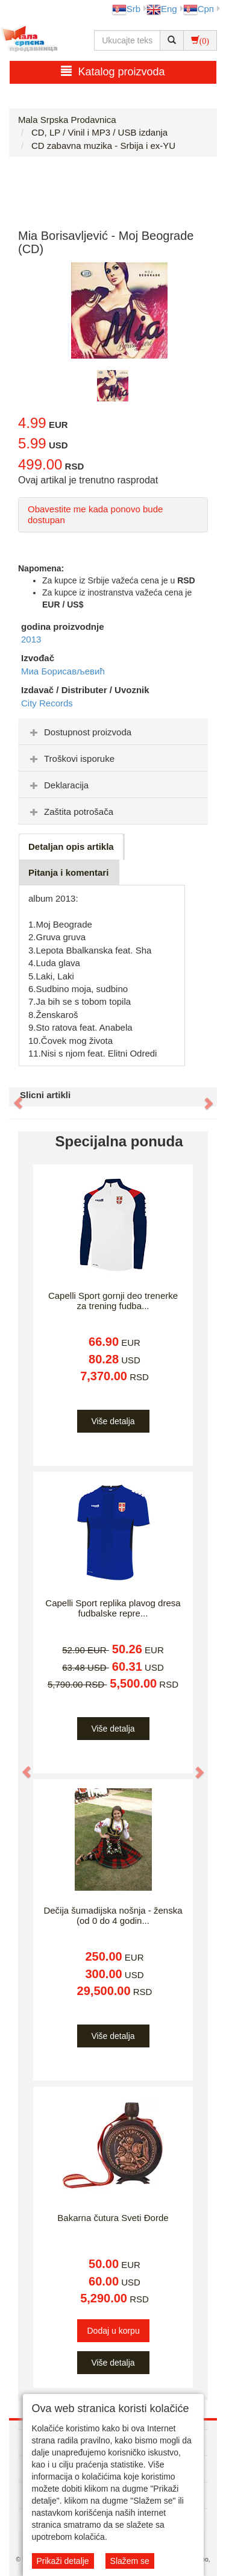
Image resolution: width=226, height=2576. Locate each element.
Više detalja (112, 1421)
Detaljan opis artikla (71, 846)
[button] (12, 1097)
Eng (161, 9)
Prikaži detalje (63, 2561)
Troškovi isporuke (71, 758)
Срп (198, 9)
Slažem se (129, 2561)
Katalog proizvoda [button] (113, 71)
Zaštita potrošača (70, 811)
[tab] (113, 731)
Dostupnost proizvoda (79, 732)
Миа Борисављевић (63, 671)
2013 (31, 639)
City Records (47, 703)
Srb (126, 9)
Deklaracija (58, 785)
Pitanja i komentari (68, 872)
